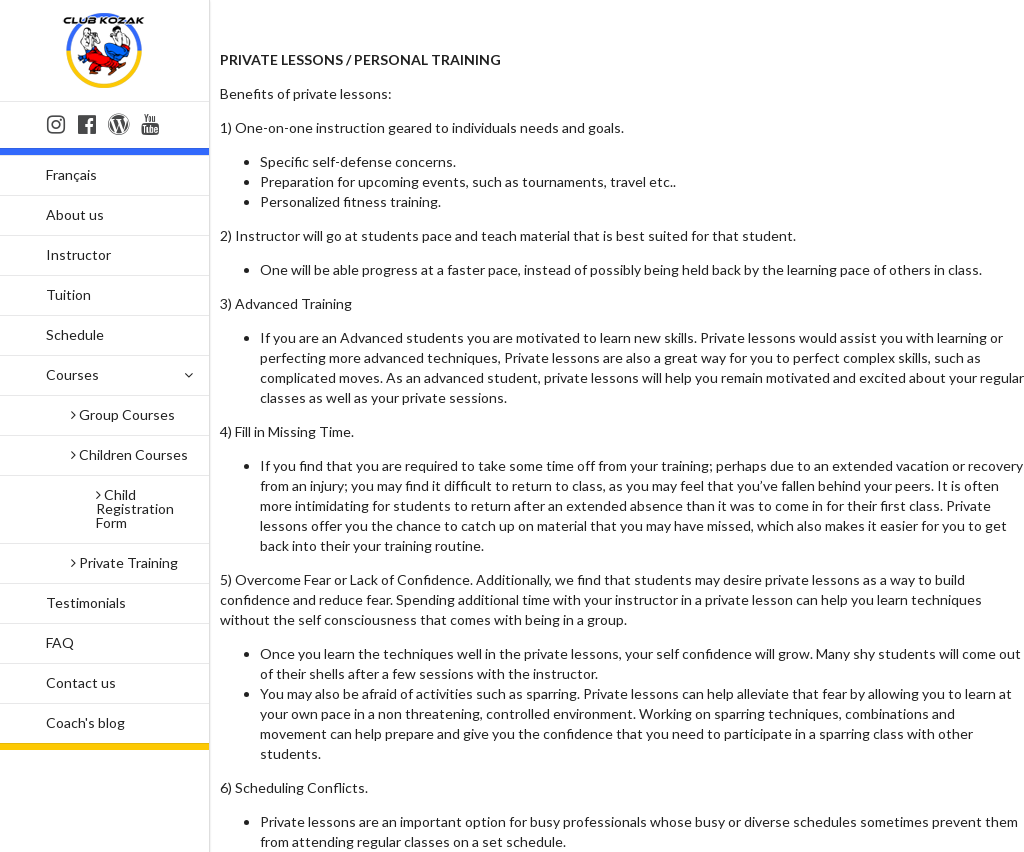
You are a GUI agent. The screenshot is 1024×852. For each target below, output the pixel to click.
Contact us (81, 682)
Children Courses (129, 454)
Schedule (75, 334)
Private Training (124, 562)
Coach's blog (85, 722)
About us (75, 214)
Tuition (68, 294)
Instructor (78, 254)
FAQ (60, 642)
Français (71, 174)
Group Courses (123, 414)
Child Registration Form (135, 508)
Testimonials (86, 602)
